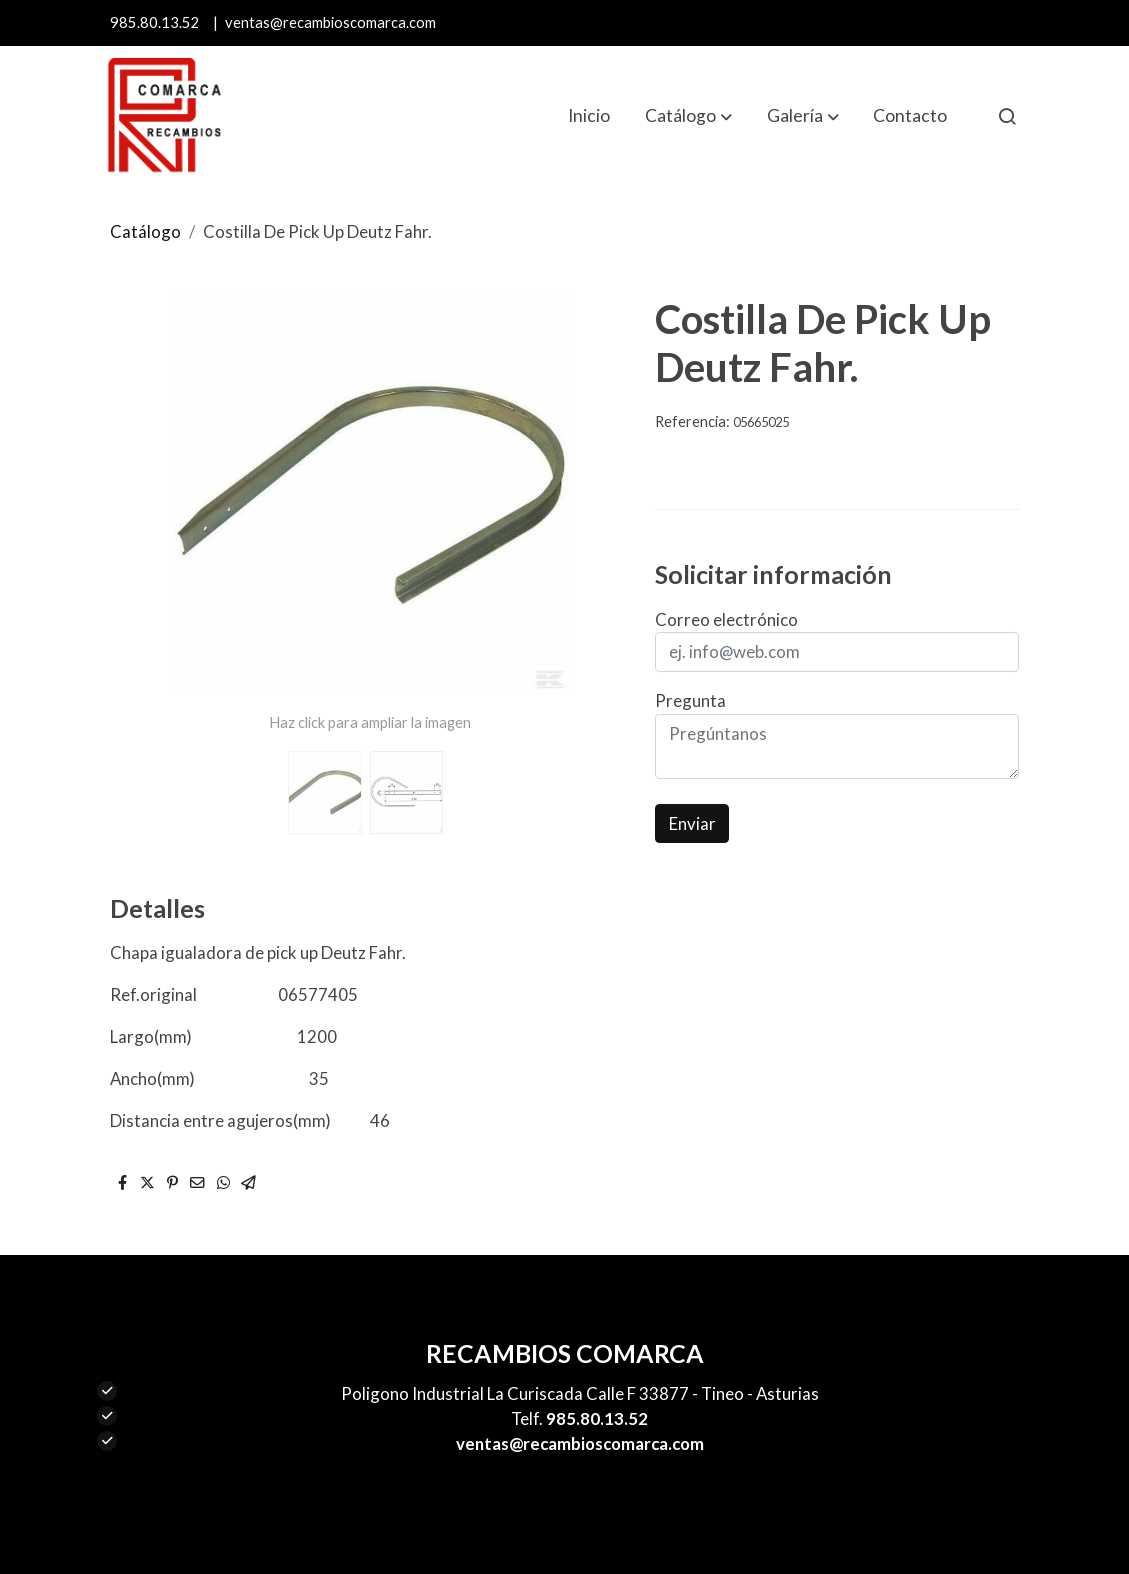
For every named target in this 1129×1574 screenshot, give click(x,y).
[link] (164, 116)
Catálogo (145, 231)
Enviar (692, 823)
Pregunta (690, 700)
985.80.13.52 (155, 22)
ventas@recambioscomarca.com (330, 22)
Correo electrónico (726, 619)
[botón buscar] (1007, 116)
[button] (688, 116)
